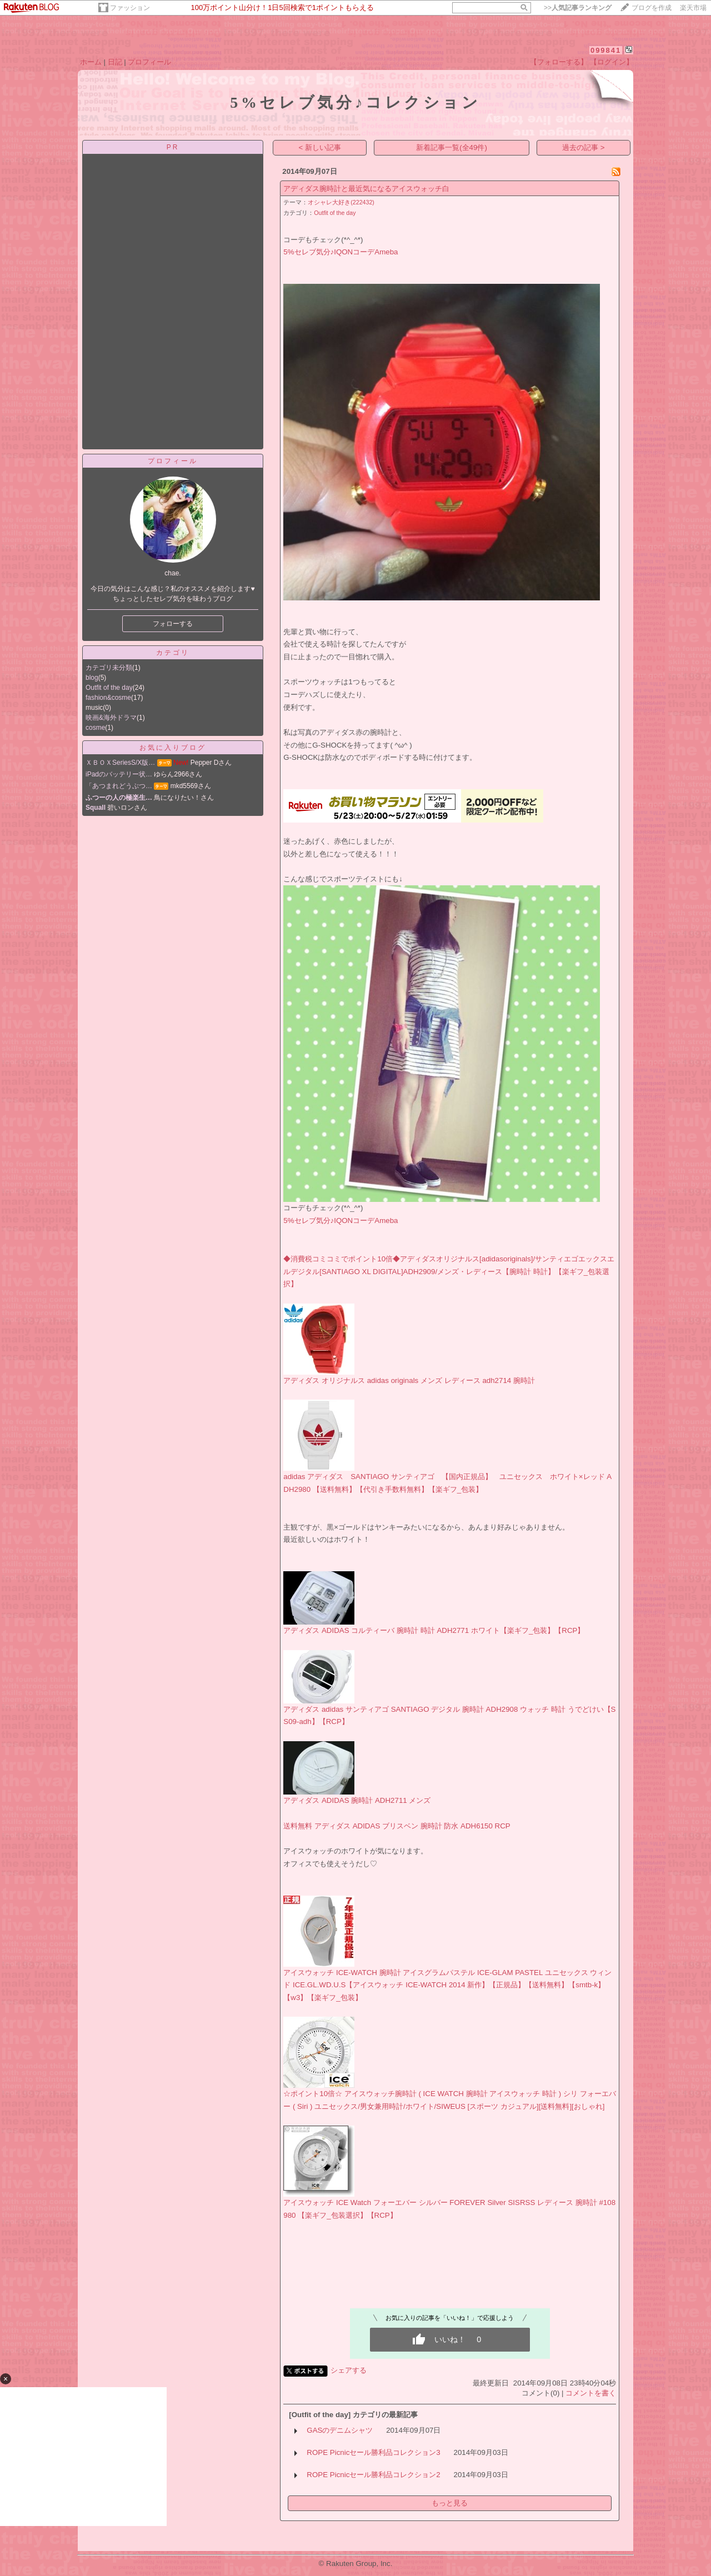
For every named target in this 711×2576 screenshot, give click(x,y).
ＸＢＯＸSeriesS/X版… (120, 762)
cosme (95, 727)
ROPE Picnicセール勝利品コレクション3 (373, 2452)
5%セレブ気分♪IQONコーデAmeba (340, 252)
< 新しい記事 (320, 147)
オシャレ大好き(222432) (341, 202)
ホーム (91, 62)
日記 (115, 62)
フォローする (173, 624)
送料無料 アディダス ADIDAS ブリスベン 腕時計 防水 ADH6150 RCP (396, 1826)
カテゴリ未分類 (109, 667)
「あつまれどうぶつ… (119, 786)
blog (92, 677)
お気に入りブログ (172, 747)
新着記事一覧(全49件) (451, 147)
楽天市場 (693, 8)
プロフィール (149, 62)
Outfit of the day (109, 687)
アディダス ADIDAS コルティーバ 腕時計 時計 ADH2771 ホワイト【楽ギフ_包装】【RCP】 (433, 1630)
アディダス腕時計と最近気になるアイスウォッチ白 (366, 188)
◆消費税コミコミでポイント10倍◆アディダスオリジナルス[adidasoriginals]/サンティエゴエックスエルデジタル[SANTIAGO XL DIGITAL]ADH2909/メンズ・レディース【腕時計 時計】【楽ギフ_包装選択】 (448, 1271)
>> (578, 8)
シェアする (349, 2370)
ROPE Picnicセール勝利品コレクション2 (373, 2474)
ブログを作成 (652, 8)
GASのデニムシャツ (340, 2430)
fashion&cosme (108, 697)
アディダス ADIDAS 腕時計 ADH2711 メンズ (356, 1800)
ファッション (130, 8)
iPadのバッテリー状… (119, 774)
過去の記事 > (583, 147)
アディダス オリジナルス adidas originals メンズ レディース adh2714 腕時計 (409, 1380)
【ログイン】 (611, 62)
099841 (605, 50)
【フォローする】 (559, 62)
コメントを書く (590, 2393)
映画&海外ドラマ (111, 717)
